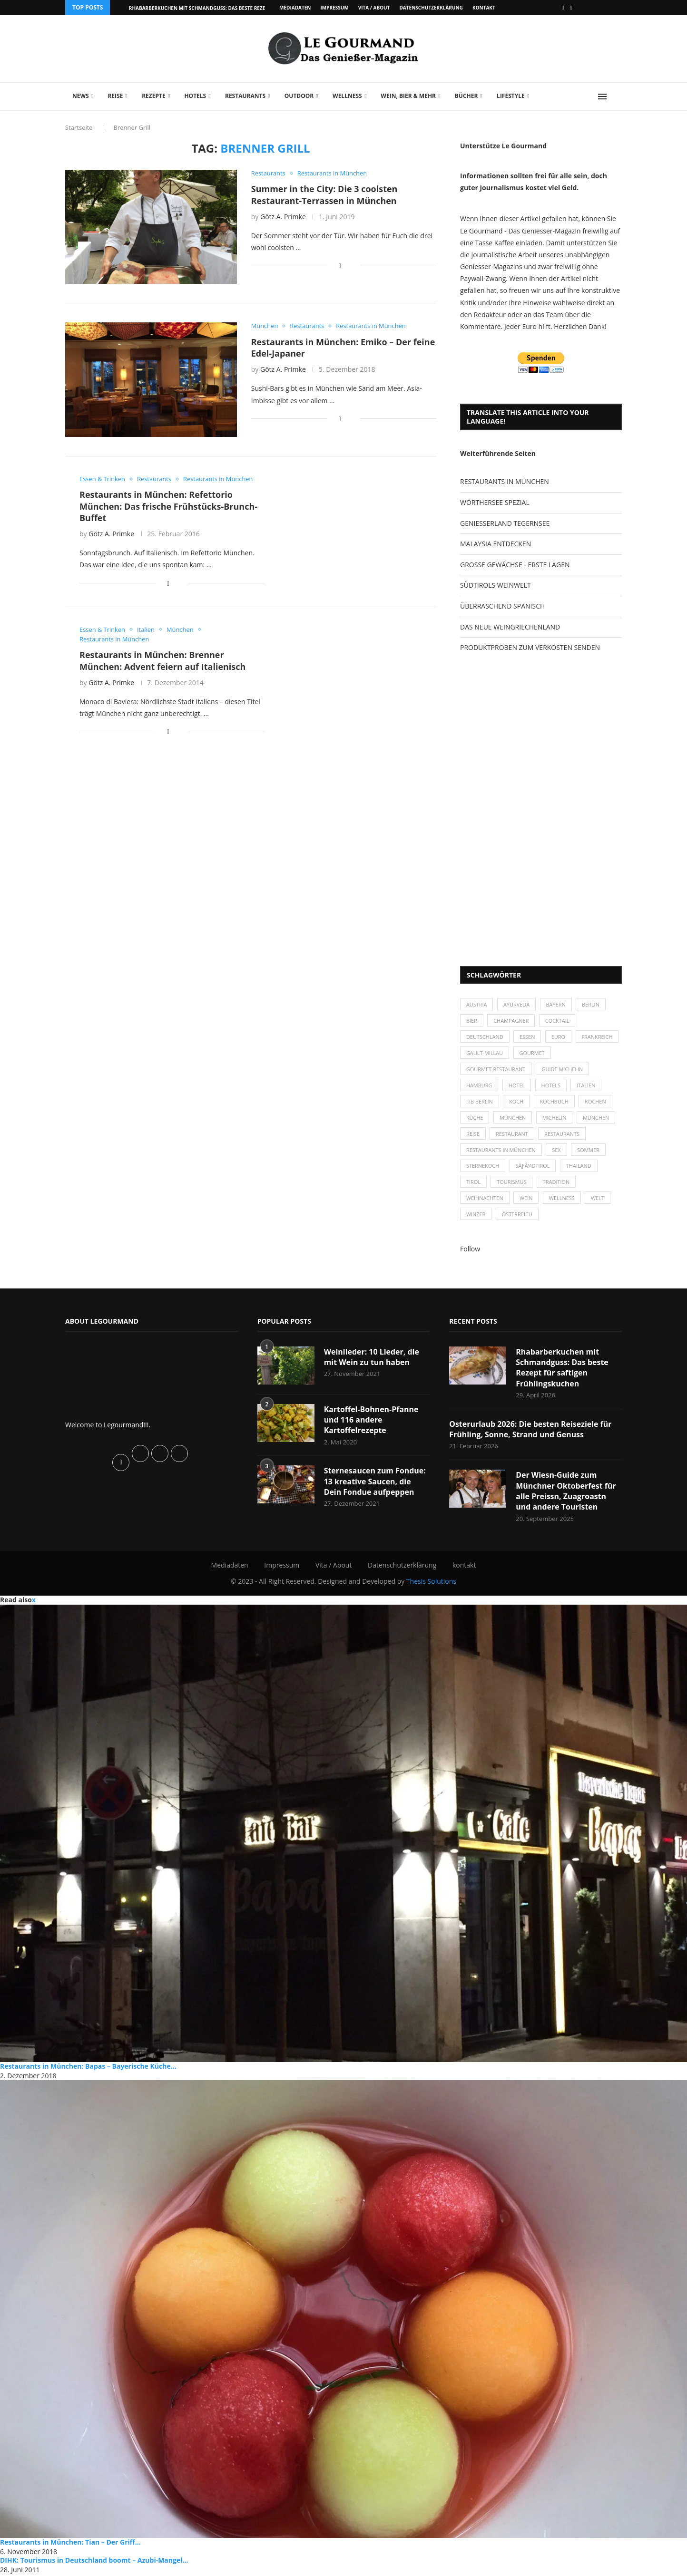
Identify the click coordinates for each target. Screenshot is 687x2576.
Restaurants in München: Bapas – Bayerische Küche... (88, 2068)
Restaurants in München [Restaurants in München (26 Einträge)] (501, 1150)
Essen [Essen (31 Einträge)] (528, 1037)
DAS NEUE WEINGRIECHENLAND (510, 626)
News (80, 96)
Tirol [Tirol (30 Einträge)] (473, 1183)
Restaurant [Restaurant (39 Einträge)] (512, 1134)
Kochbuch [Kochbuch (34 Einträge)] (554, 1101)
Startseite (79, 127)
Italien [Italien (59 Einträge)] (587, 1085)
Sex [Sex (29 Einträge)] (556, 1150)
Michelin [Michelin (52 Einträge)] (555, 1118)
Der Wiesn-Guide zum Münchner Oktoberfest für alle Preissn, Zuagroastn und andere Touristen (566, 1493)
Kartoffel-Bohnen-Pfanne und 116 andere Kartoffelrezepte (371, 1421)
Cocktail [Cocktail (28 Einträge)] (558, 1021)
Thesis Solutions (431, 1583)
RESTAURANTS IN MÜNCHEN (504, 481)
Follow (470, 1250)
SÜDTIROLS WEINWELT (495, 585)
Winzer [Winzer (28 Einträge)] (476, 1216)
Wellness (347, 96)
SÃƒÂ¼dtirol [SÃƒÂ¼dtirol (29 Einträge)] (533, 1167)
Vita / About (374, 7)
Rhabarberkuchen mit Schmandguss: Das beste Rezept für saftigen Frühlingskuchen (562, 1369)
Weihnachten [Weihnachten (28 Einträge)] (484, 1199)
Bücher (466, 96)
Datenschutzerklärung (430, 7)
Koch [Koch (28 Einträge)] (517, 1101)
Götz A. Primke (283, 216)
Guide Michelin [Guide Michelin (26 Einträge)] (563, 1069)
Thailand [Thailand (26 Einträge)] (579, 1167)
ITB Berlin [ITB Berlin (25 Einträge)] (479, 1101)
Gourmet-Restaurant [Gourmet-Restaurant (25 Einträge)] (496, 1069)
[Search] (617, 96)
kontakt (483, 7)
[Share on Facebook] (340, 265)
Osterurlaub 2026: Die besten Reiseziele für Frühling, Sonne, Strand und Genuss (530, 1431)
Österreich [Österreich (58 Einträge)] (517, 1216)
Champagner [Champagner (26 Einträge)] (512, 1021)
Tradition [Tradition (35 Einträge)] (556, 1183)
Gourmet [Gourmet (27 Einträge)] (579, 1053)
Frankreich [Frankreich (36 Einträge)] (481, 1053)
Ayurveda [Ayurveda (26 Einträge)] (517, 1004)
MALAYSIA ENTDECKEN (495, 543)
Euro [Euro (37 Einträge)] (559, 1037)
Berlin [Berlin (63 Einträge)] (591, 1004)
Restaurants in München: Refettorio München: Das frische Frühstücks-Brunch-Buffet (168, 506)
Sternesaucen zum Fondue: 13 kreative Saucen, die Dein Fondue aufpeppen (375, 1483)
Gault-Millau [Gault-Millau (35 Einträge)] (532, 1053)
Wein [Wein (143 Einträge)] (526, 1199)
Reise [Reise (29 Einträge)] (473, 1134)
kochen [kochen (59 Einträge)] (596, 1101)
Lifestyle (511, 96)
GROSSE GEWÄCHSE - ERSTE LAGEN (514, 564)
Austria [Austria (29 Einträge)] (476, 1004)
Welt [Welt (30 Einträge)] (598, 1199)
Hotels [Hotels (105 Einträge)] (551, 1085)
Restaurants (245, 96)
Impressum (334, 7)
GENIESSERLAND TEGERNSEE (505, 523)
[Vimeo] (571, 7)
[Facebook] (563, 7)
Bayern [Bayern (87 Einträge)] (556, 1004)
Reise (115, 96)
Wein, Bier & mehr (408, 96)
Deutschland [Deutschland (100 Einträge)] (484, 1037)
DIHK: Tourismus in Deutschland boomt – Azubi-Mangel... (94, 2561)
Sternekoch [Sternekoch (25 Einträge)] (483, 1167)
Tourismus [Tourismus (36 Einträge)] (512, 1183)
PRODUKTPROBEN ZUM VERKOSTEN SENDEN (530, 647)
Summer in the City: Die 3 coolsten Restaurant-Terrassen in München (324, 194)
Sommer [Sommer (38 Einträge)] (589, 1150)
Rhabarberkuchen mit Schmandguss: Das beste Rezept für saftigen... (219, 8)
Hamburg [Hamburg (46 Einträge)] (479, 1085)
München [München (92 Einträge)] (597, 1118)
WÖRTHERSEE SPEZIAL (495, 502)
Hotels (195, 96)
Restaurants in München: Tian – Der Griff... (70, 2543)
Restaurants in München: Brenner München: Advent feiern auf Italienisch (162, 660)
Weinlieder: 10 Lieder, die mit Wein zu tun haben (372, 1358)
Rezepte (154, 96)
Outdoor (299, 96)
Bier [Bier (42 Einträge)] (471, 1021)
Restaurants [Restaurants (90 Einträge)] (562, 1134)
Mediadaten (295, 7)
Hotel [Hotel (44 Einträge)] (517, 1085)
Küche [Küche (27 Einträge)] (474, 1118)
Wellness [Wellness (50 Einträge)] (562, 1199)
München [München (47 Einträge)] (513, 1118)
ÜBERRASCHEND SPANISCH (502, 605)
